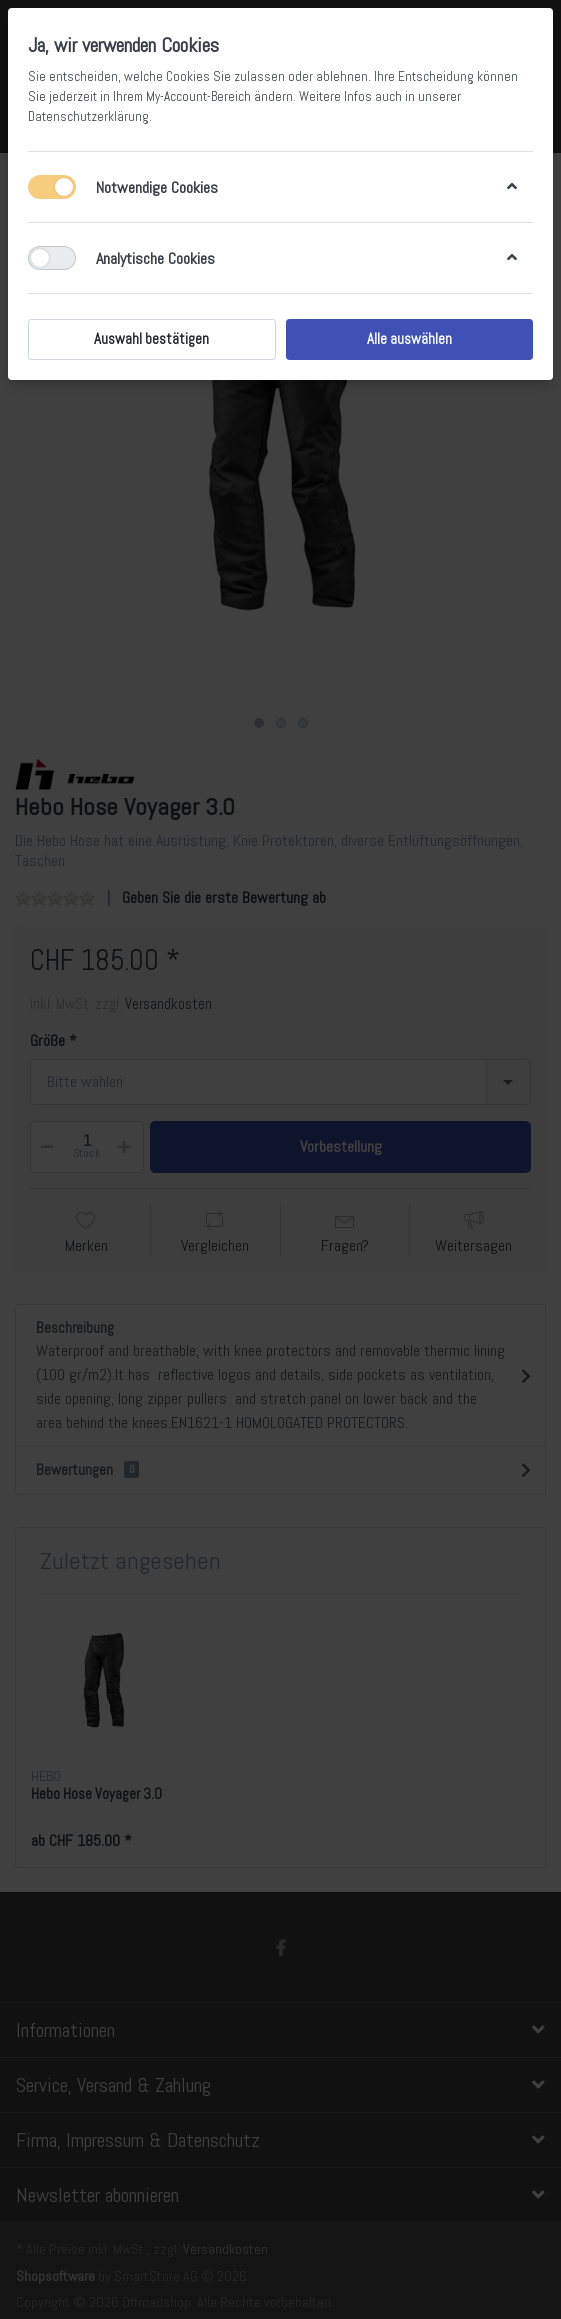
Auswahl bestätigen (151, 339)
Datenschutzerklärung (88, 116)
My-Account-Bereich (198, 96)
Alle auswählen (409, 339)
